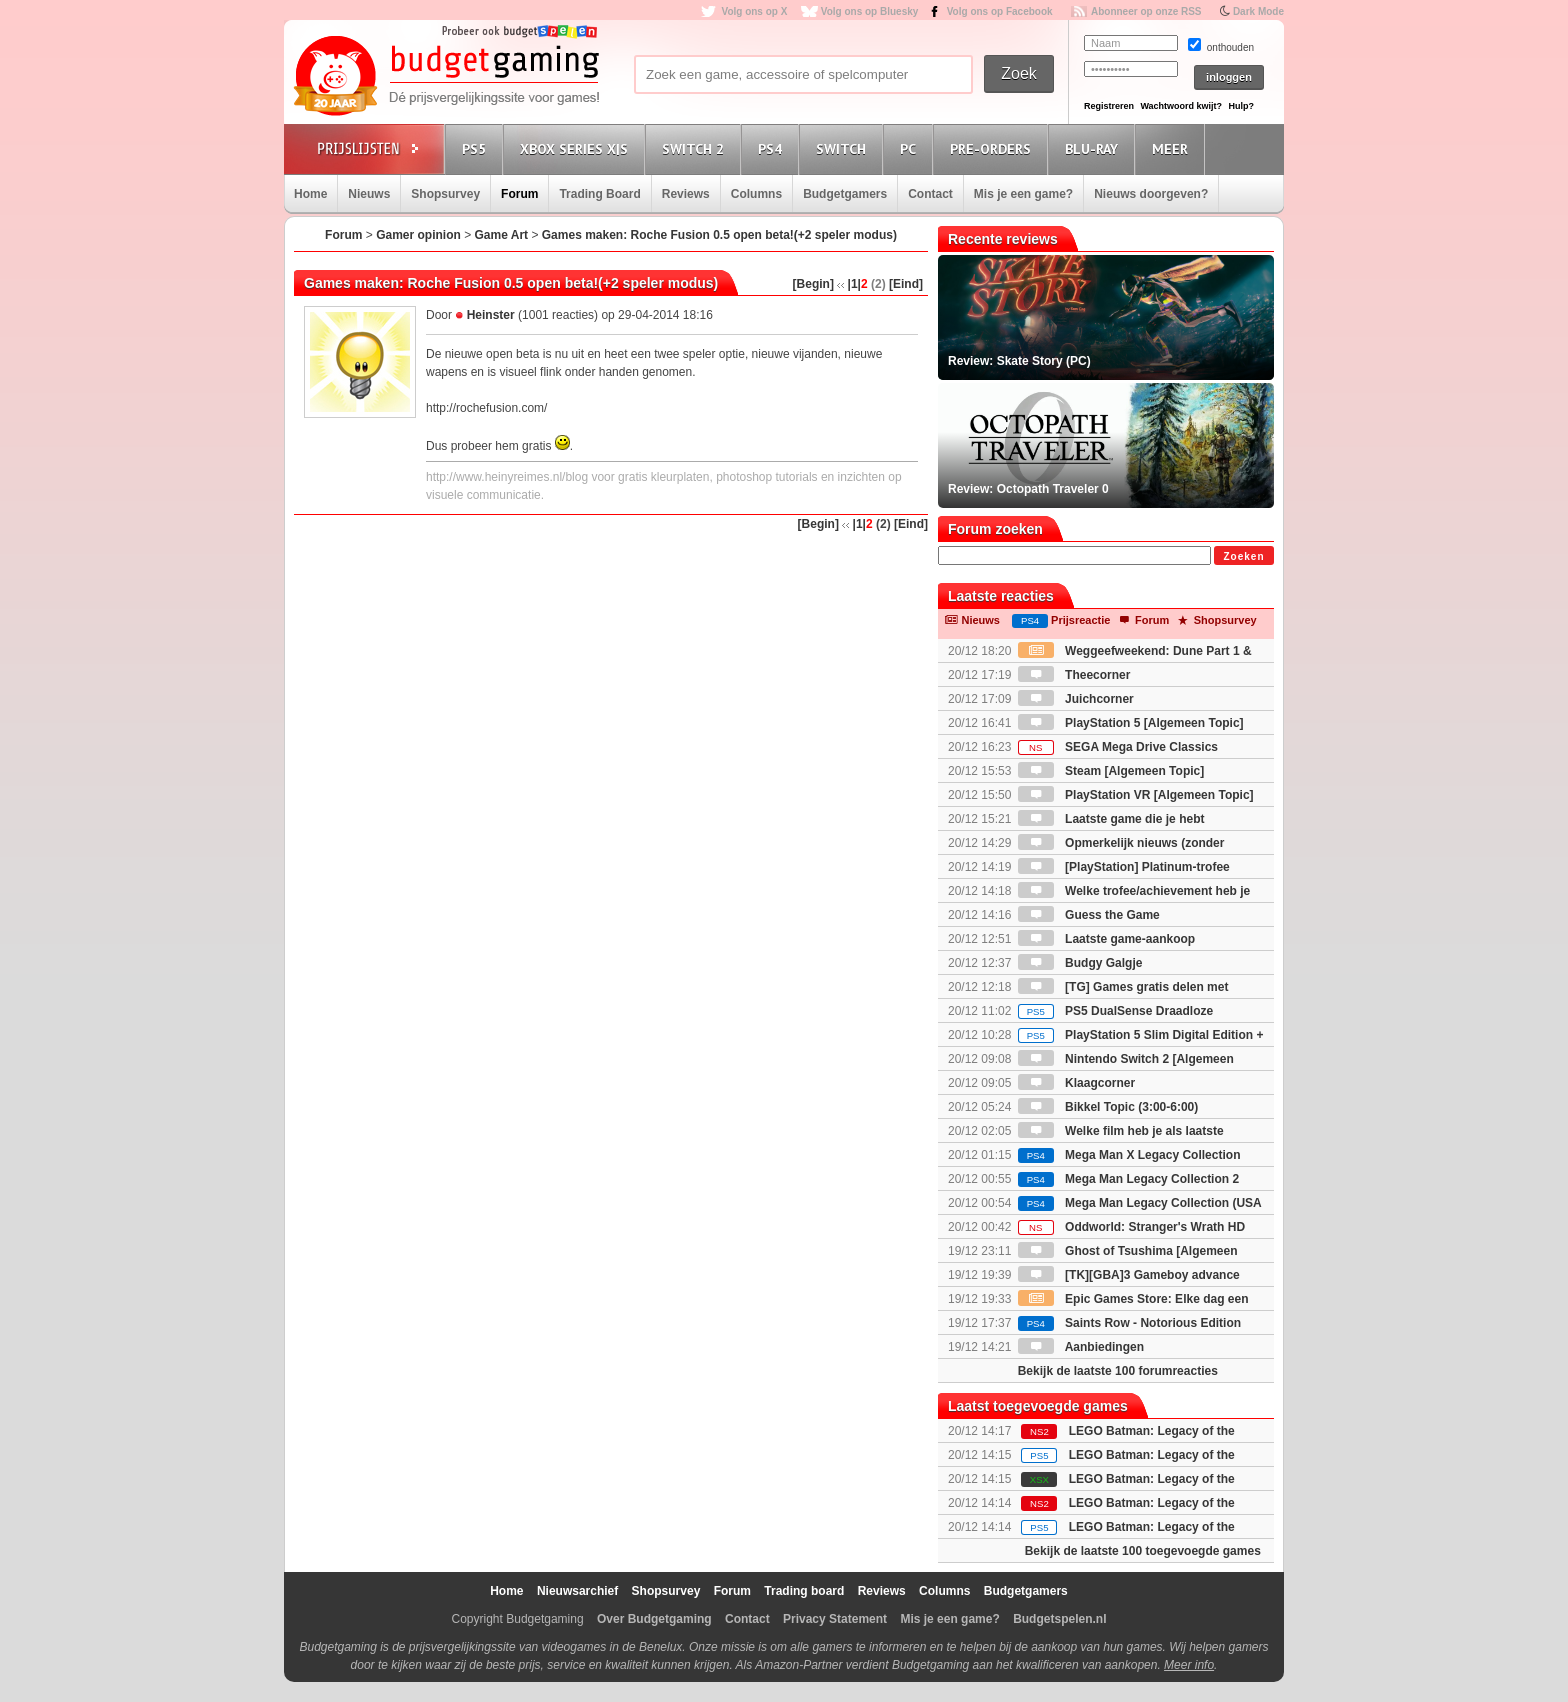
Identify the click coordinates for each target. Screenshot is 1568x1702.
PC (911, 148)
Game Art (502, 235)
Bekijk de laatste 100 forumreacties (1118, 1371)
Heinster (491, 315)
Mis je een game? (1023, 194)
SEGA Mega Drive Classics (1118, 747)
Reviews (686, 194)
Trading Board (599, 194)
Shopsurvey (445, 194)
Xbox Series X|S (577, 148)
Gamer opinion (418, 235)
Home (310, 194)
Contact (930, 194)
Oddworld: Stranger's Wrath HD (1131, 1227)
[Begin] (813, 284)
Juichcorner (1076, 699)
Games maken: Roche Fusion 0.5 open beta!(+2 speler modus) (719, 235)
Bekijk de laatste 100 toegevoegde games (1143, 1551)
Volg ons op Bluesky (870, 11)
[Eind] (906, 284)
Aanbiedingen (1081, 1347)
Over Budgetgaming (654, 1619)
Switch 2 (696, 148)
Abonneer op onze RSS (1146, 11)
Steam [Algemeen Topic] (1111, 771)
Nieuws (369, 194)
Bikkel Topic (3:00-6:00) (1108, 1107)
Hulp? (1241, 106)
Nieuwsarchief (577, 1591)
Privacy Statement (835, 1619)
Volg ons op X (754, 11)
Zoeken (1243, 556)
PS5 (477, 148)
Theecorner (1074, 675)
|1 (853, 284)
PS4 (773, 148)
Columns (756, 194)
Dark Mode (1258, 11)
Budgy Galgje (1080, 963)
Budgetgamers (845, 194)
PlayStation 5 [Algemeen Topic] (1131, 723)
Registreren (1109, 106)
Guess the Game (1089, 915)
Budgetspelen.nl (1059, 1619)
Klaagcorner (1076, 1083)
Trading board (804, 1591)
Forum (519, 194)
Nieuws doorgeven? (1151, 194)
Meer (1173, 148)
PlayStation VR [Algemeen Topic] (1136, 795)
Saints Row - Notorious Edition (1129, 1323)
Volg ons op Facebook (1000, 11)
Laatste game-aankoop (1106, 939)
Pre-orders (993, 148)
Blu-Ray (1094, 148)
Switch (844, 148)
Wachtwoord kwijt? (1181, 106)
